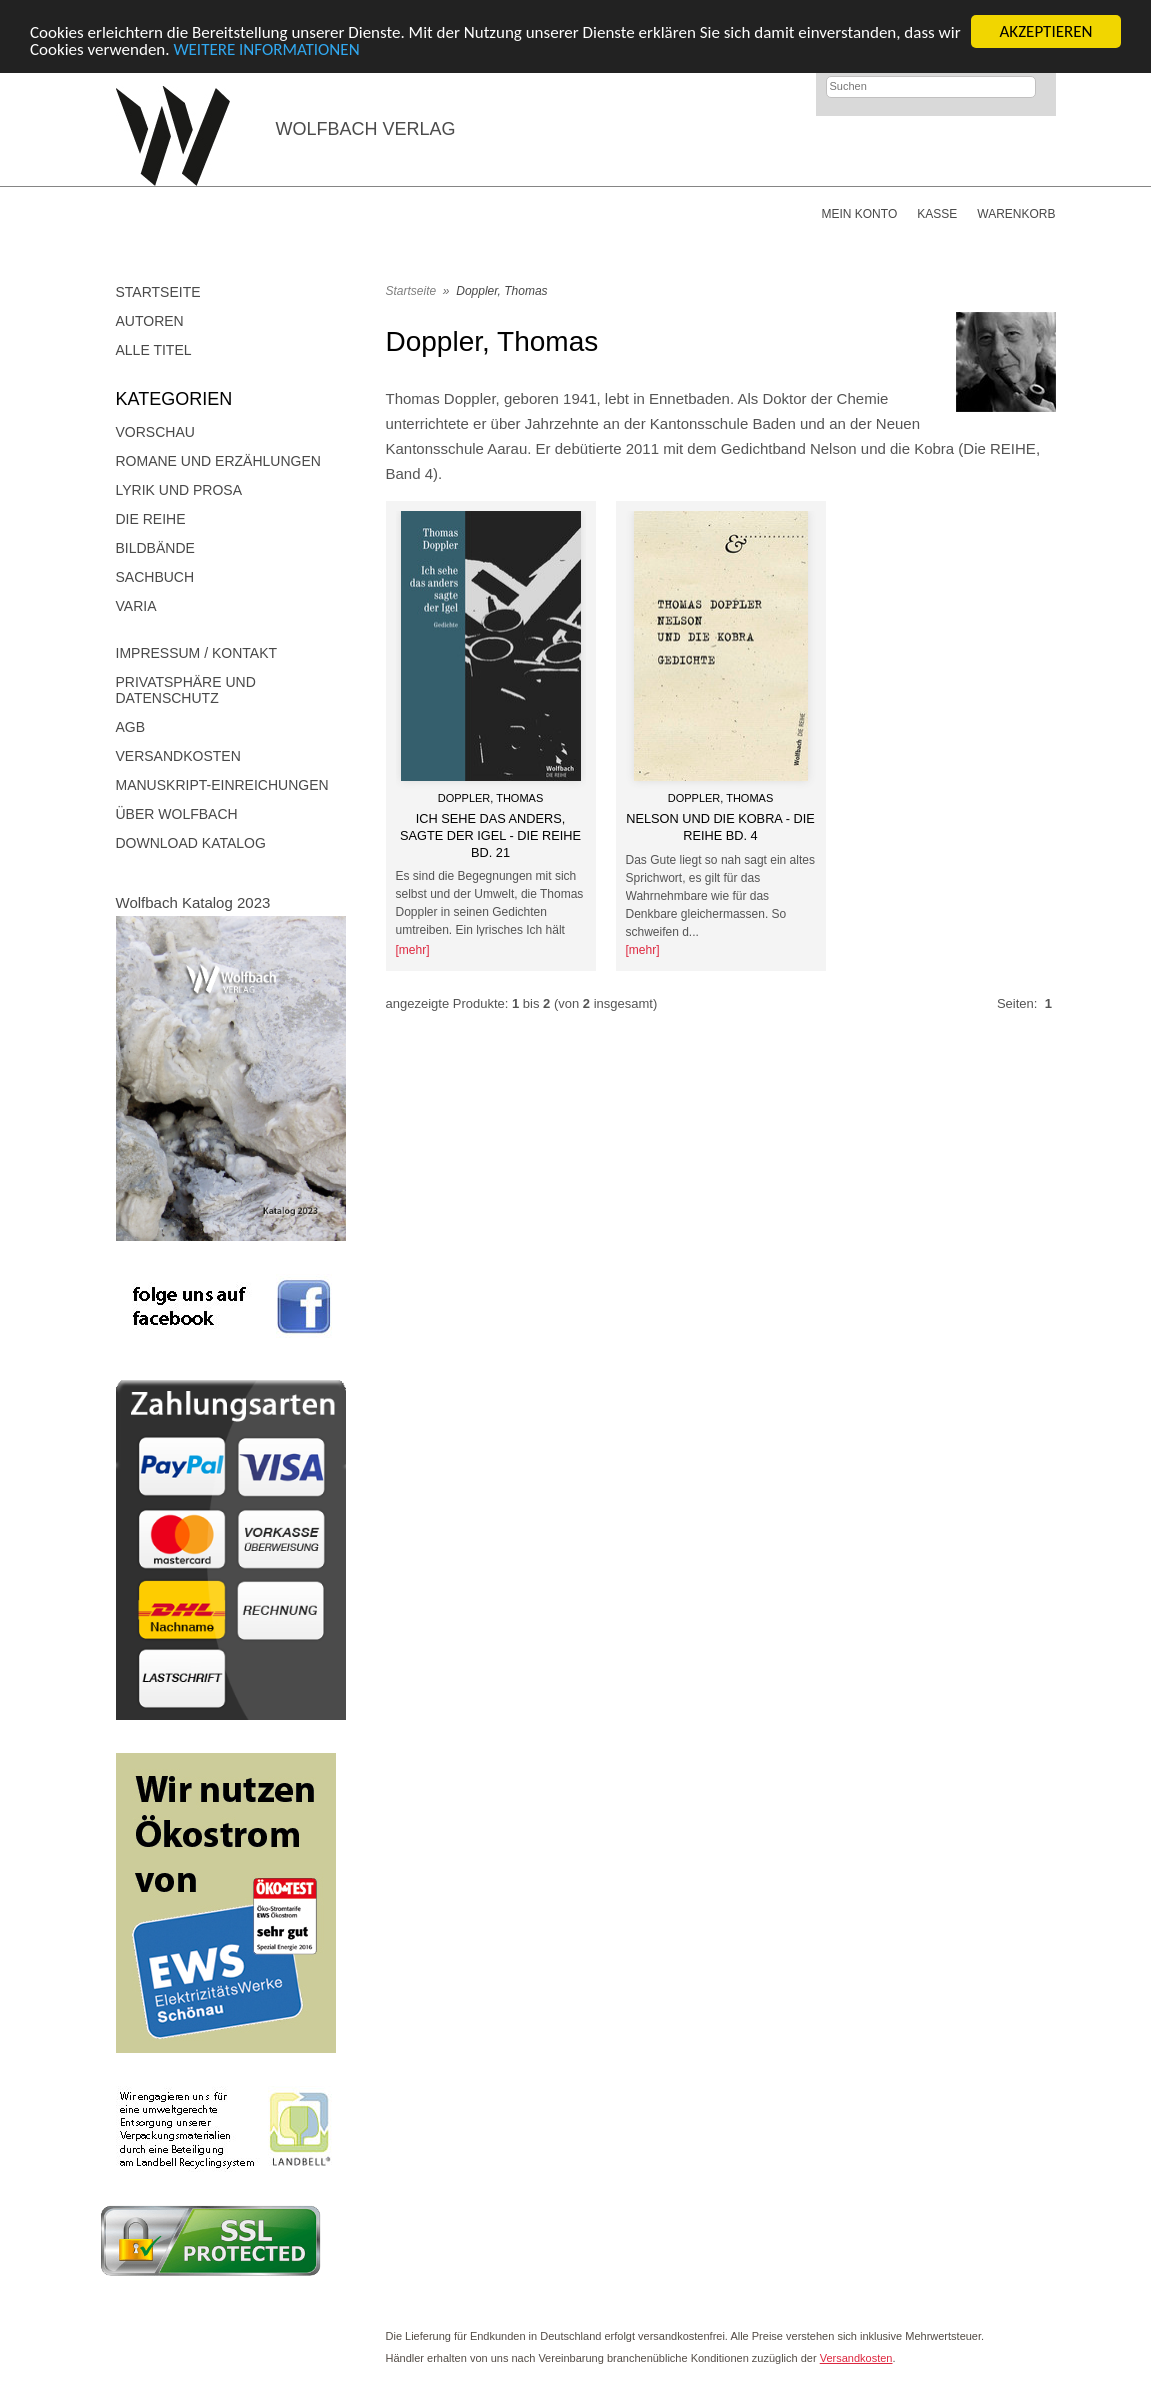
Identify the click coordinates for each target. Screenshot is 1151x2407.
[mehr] (413, 950)
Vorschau (155, 432)
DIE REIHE (151, 519)
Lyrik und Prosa (179, 490)
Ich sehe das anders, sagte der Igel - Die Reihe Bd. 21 (490, 835)
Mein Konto (859, 214)
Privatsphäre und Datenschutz (186, 690)
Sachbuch (155, 577)
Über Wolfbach (177, 814)
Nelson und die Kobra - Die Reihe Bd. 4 (720, 827)
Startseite (158, 292)
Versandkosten (178, 756)
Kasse (937, 214)
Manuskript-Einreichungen (222, 785)
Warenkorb (1016, 214)
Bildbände (155, 548)
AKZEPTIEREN (1045, 31)
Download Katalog (191, 843)
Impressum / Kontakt (197, 653)
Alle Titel (154, 350)
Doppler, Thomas (501, 291)
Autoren (150, 321)
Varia (136, 606)
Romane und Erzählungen (218, 461)
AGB (131, 727)
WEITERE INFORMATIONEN (266, 48)
